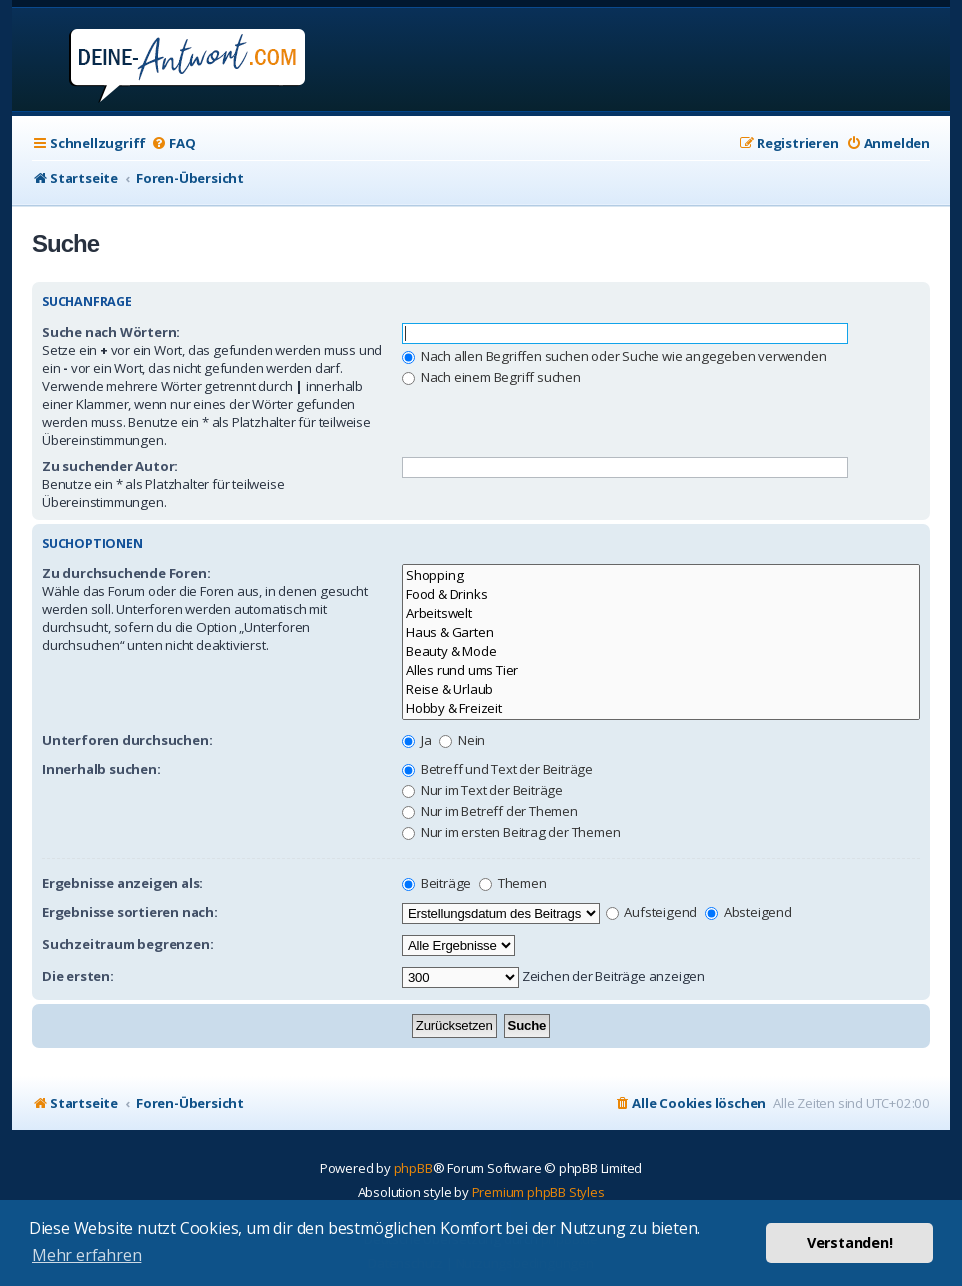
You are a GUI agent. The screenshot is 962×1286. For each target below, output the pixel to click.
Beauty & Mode (661, 651)
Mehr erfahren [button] (86, 1255)
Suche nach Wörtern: (111, 332)
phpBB (413, 1168)
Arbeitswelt (661, 613)
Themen (513, 883)
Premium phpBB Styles (538, 1192)
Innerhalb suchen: (101, 769)
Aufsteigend (652, 912)
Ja (416, 740)
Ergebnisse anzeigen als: (122, 883)
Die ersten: (78, 976)
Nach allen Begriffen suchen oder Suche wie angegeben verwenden (614, 356)
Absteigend (748, 912)
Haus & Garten (661, 632)
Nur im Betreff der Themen (490, 811)
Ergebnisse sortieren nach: (130, 912)
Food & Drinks (661, 594)
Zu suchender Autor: (110, 466)
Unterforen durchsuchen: (127, 740)
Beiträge (436, 883)
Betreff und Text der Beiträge (497, 769)
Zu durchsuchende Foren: (126, 573)
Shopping (661, 575)
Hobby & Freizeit (661, 708)
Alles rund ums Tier (661, 670)
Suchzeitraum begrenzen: (127, 944)
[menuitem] (173, 143)
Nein (462, 740)
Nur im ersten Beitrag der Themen (511, 832)
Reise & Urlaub (661, 689)
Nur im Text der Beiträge (482, 790)
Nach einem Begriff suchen (491, 377)
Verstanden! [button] (850, 1242)
